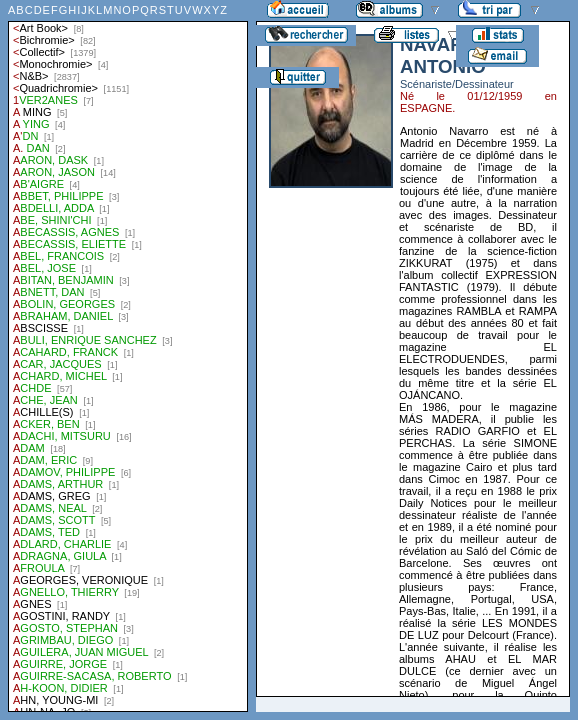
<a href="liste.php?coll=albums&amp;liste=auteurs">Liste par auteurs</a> (128, 356)
